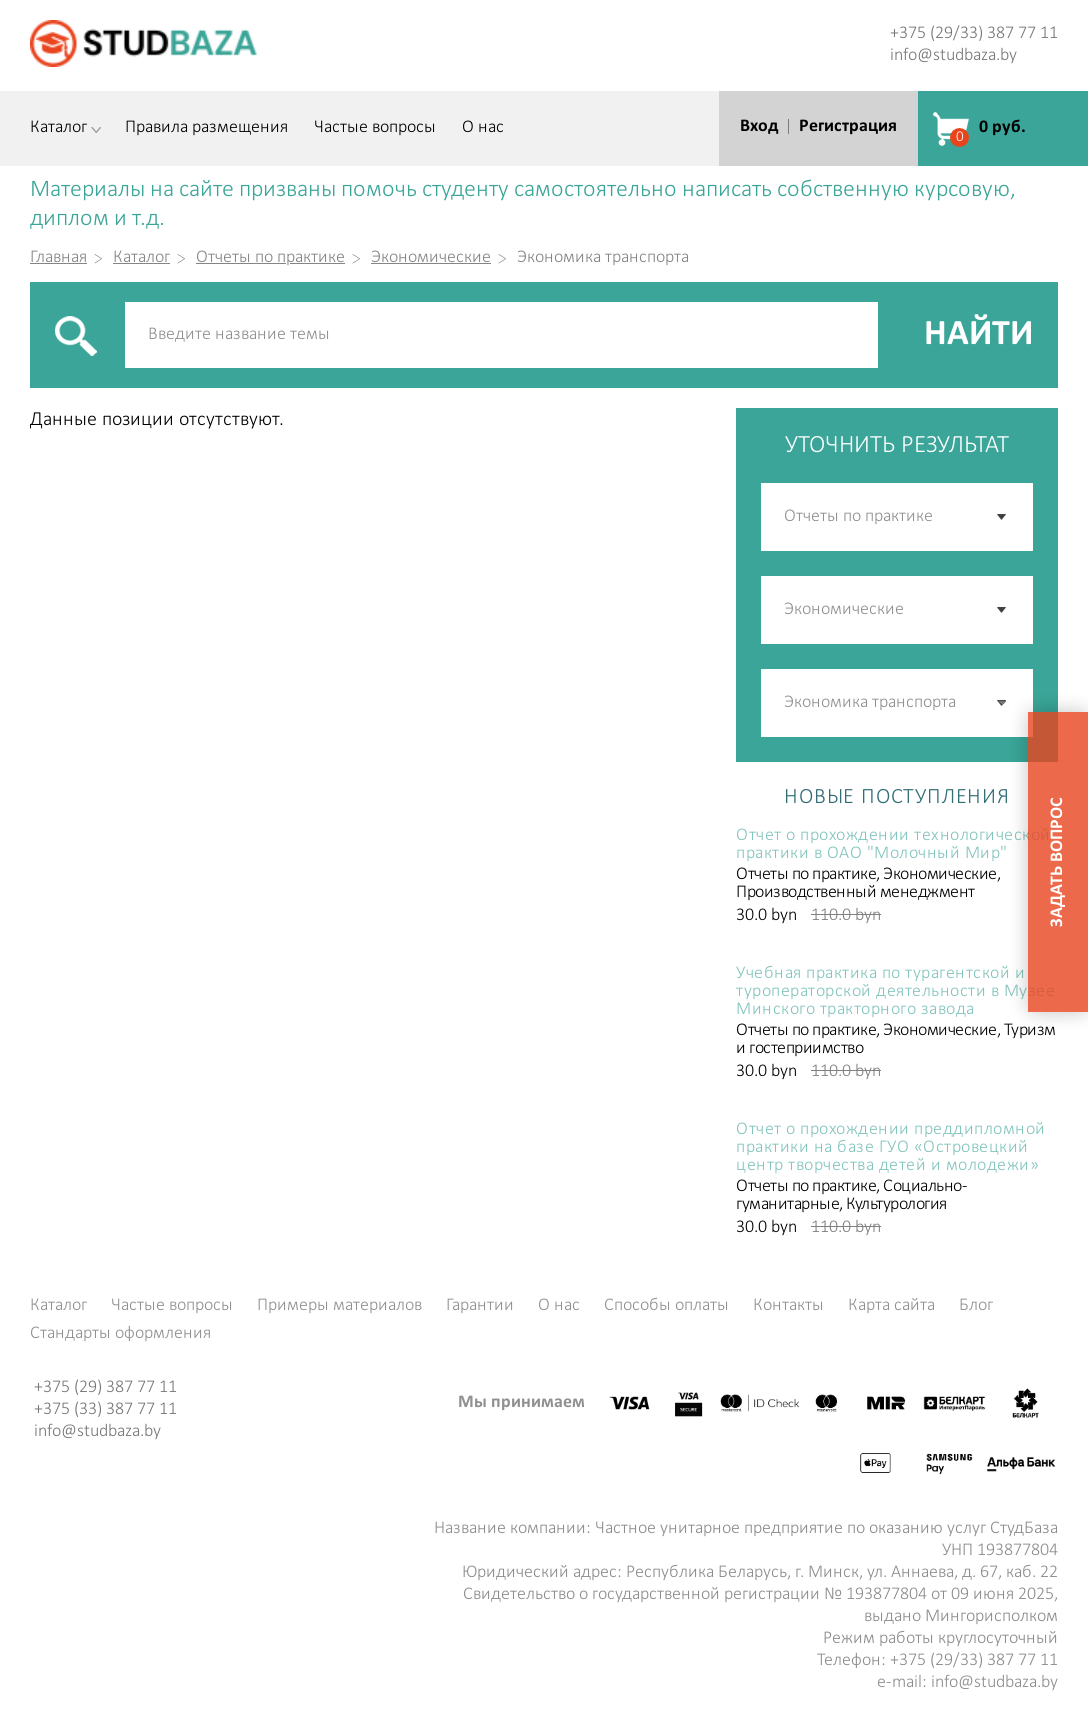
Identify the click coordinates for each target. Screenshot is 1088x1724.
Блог (976, 1306)
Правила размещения (206, 128)
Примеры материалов (339, 1306)
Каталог (58, 128)
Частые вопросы (375, 128)
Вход (759, 126)
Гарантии (480, 1306)
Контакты (788, 1306)
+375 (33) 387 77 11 (105, 1409)
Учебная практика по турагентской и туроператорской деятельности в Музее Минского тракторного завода (895, 992)
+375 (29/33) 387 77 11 (974, 33)
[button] (1003, 703)
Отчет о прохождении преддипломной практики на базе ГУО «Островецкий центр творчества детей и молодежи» (891, 1148)
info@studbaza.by (953, 55)
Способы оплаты (666, 1306)
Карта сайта (891, 1306)
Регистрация (848, 126)
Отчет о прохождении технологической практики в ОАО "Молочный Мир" (893, 845)
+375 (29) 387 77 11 (105, 1387)
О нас (483, 128)
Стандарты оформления (120, 1334)
